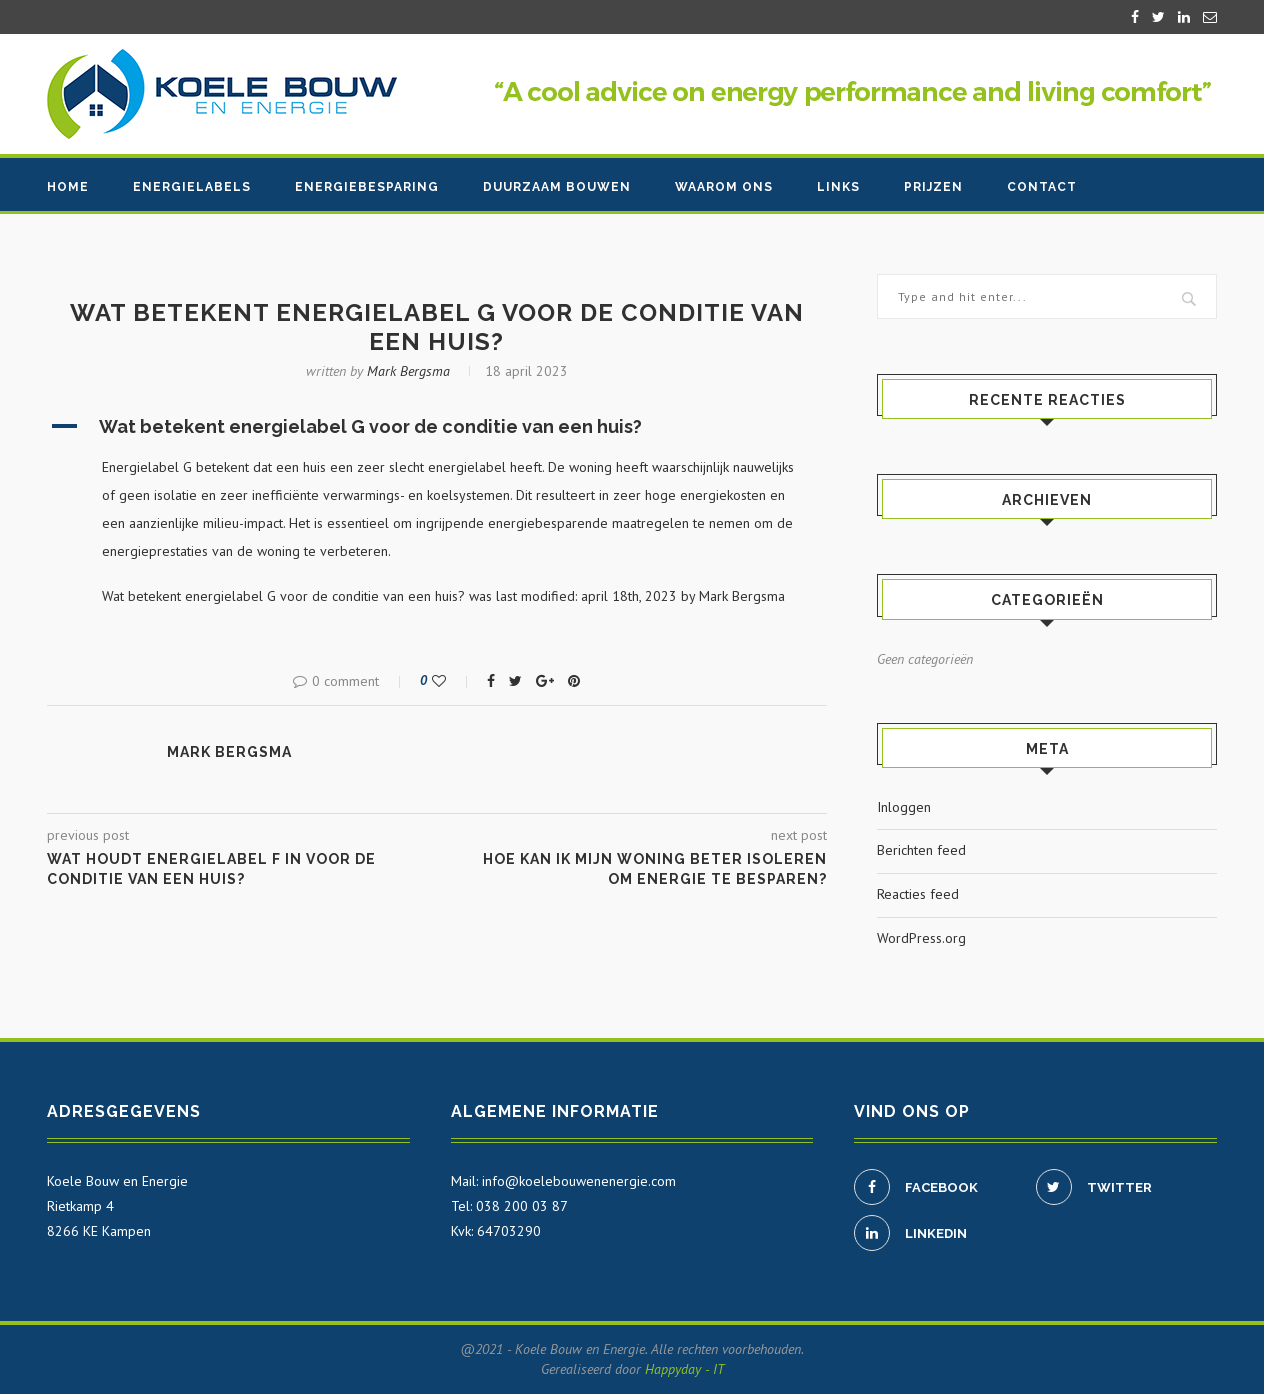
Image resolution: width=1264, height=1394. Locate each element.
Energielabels (192, 187)
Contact (1042, 187)
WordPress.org (921, 938)
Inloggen (904, 807)
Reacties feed (918, 894)
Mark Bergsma (408, 371)
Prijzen (933, 187)
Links (838, 187)
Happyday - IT (684, 1369)
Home (68, 187)
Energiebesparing (367, 187)
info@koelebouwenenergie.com (579, 1181)
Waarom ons (724, 187)
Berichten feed (921, 850)
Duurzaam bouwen (557, 187)
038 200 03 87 (522, 1206)
